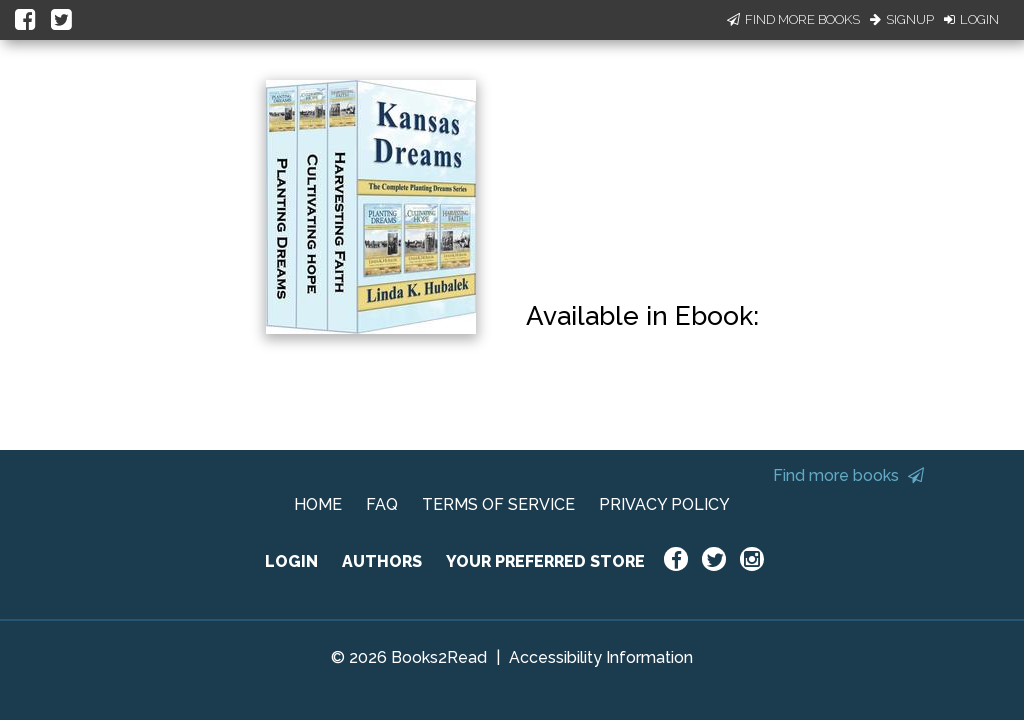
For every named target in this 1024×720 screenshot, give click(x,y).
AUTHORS (382, 561)
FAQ (382, 504)
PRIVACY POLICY (664, 504)
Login (971, 19)
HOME (318, 504)
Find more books (848, 475)
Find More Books (793, 19)
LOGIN (291, 561)
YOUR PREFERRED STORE (545, 561)
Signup (902, 19)
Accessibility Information (601, 657)
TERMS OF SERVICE (498, 504)
